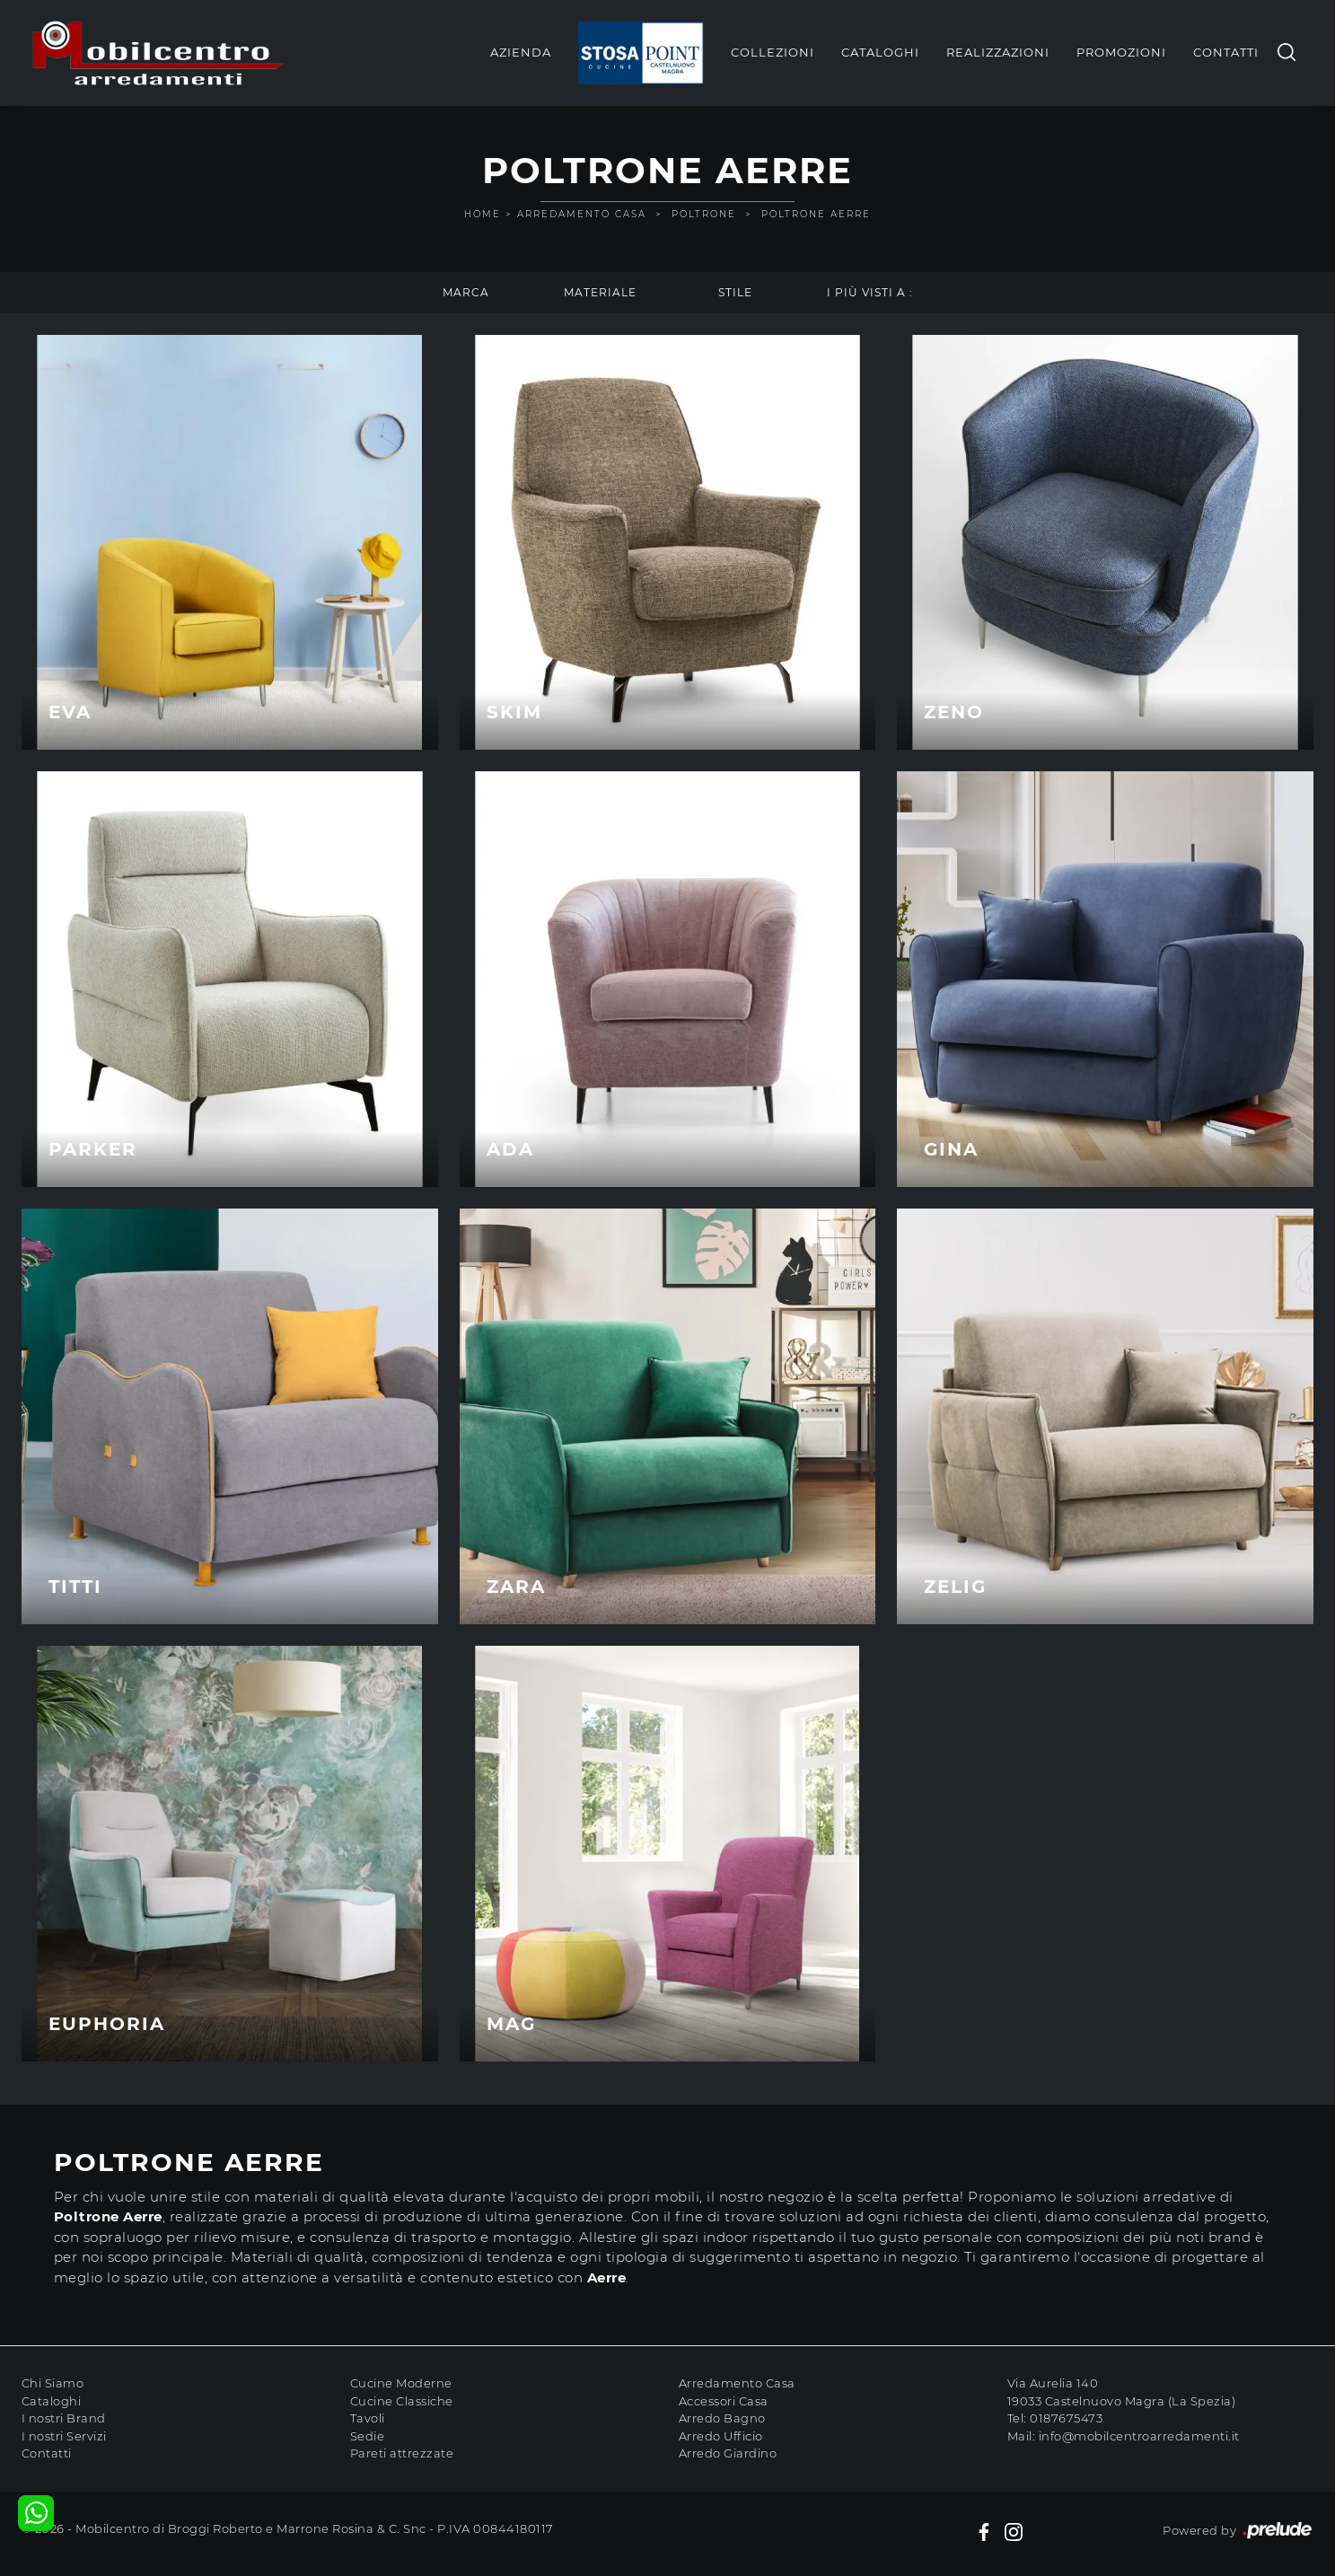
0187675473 (1066, 2418)
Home (482, 214)
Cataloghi (880, 52)
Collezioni (772, 52)
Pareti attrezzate (402, 2453)
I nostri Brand (64, 2418)
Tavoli (367, 2418)
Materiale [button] (600, 292)
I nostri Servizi (64, 2436)
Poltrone (704, 214)
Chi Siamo (53, 2383)
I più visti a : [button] (870, 292)
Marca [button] (466, 292)
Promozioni (1121, 52)
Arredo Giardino (728, 2453)
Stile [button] (735, 292)
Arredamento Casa (581, 214)
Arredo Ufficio (721, 2436)
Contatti (1226, 52)
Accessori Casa (724, 2401)
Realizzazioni (998, 52)
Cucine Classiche (401, 2401)
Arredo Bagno (722, 2418)
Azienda (520, 52)
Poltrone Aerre (816, 214)
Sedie (367, 2436)
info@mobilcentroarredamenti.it (1139, 2436)
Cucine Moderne (401, 2383)
